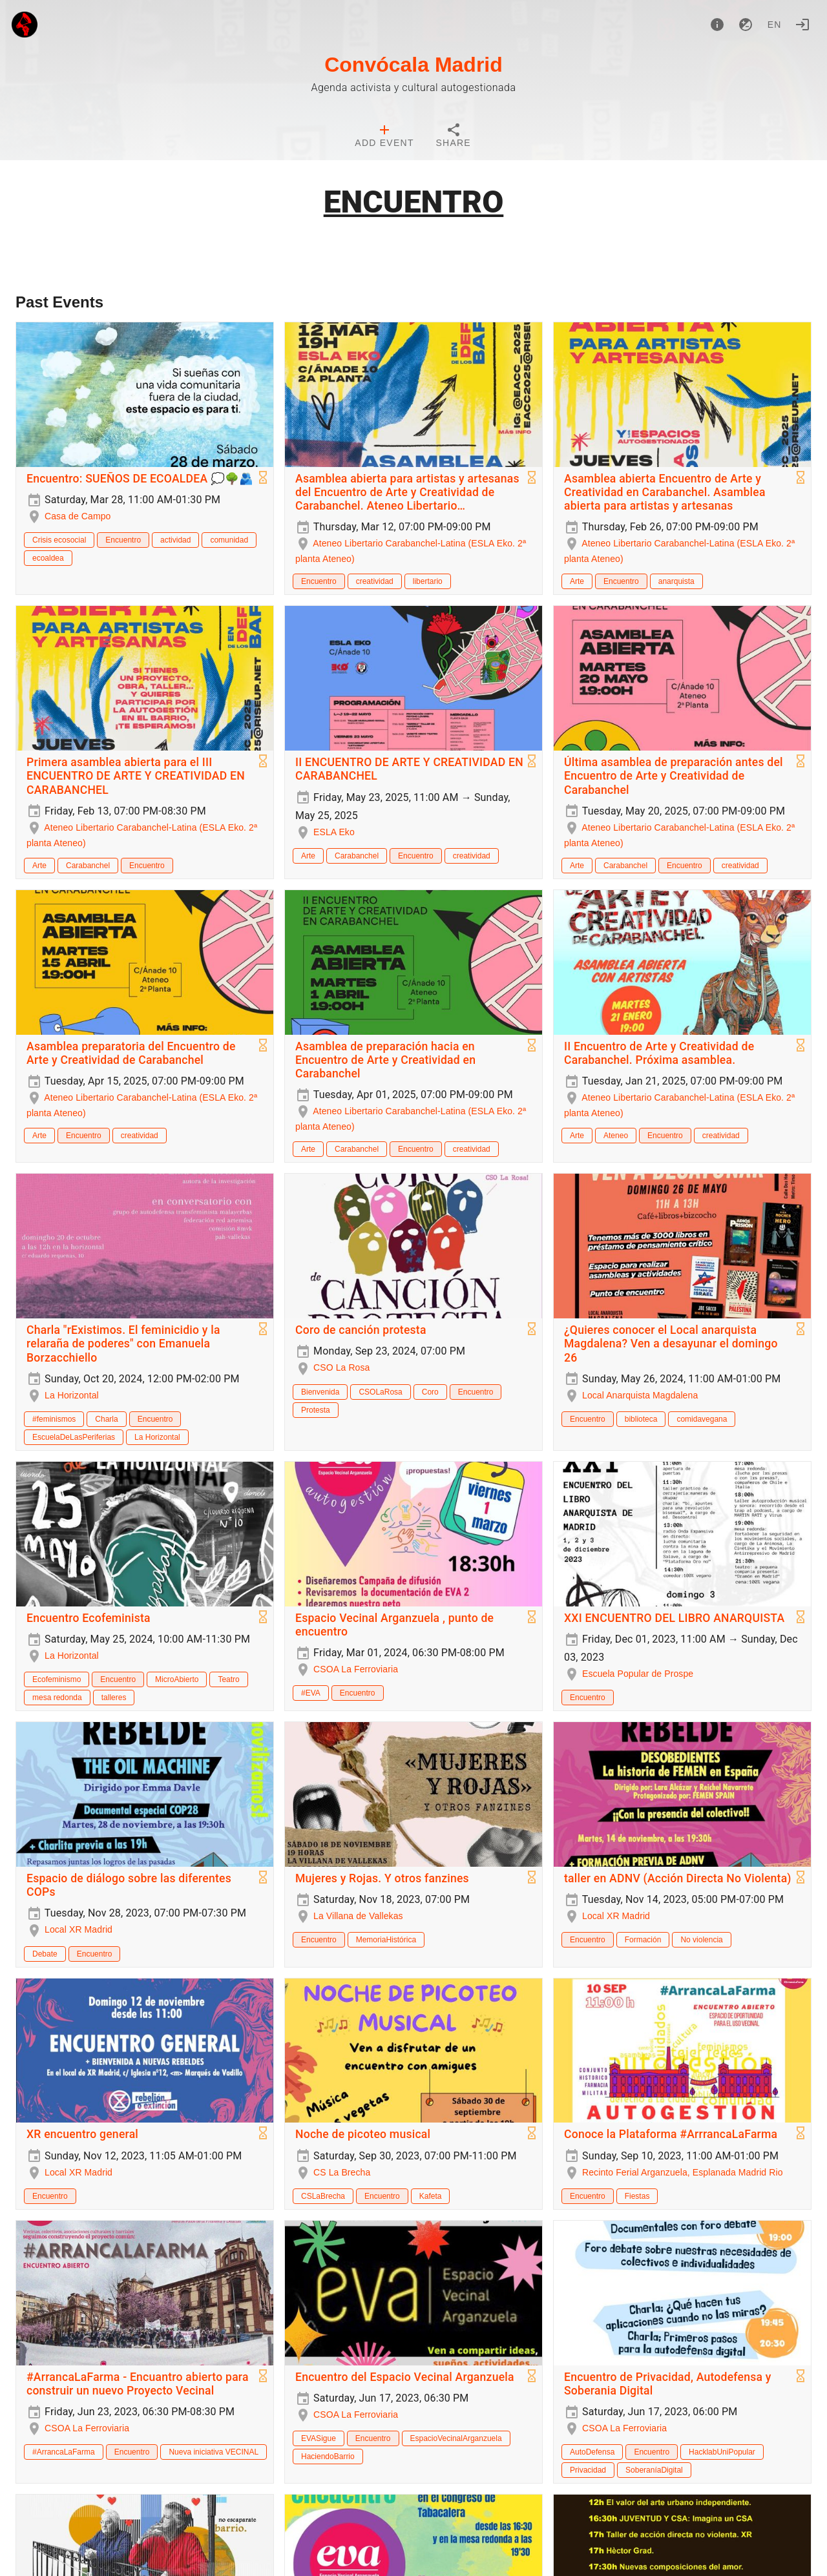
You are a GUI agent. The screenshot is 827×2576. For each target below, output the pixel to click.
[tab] (384, 137)
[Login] (802, 24)
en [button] (775, 24)
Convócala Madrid (413, 64)
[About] (717, 24)
